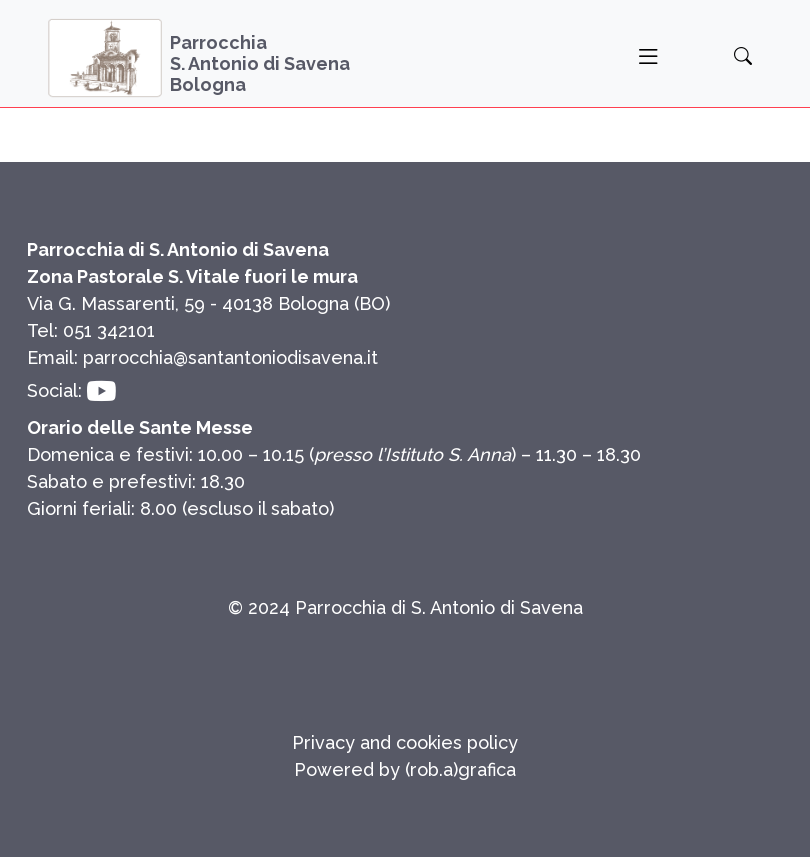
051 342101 (109, 330)
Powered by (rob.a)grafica (405, 769)
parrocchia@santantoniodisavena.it (230, 357)
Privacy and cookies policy (405, 742)
